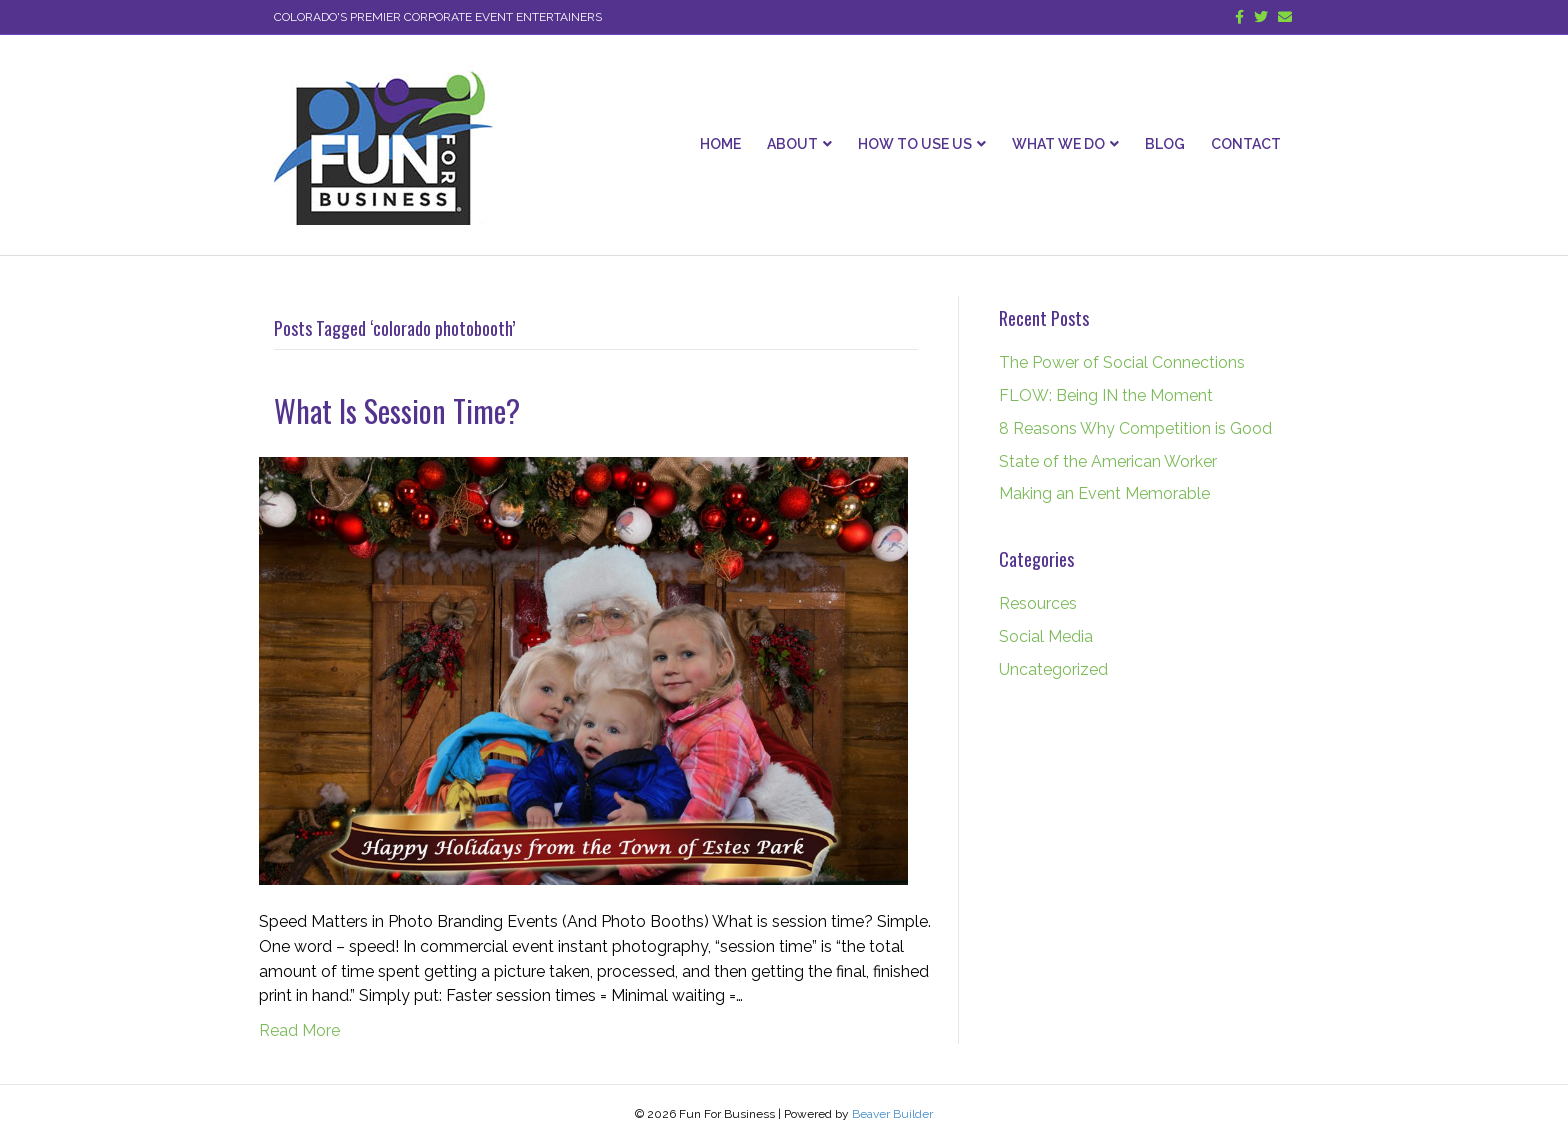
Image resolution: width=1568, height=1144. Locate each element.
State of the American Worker (1108, 461)
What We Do (1058, 144)
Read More (299, 1030)
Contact (1246, 144)
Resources (1038, 603)
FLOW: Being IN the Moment (1106, 395)
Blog (1165, 144)
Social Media (1046, 636)
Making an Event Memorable (1104, 493)
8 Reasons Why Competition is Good (1135, 428)
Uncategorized (1053, 669)
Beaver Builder (892, 1114)
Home (720, 144)
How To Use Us (915, 144)
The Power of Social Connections (1122, 362)
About (792, 144)
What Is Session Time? (397, 410)
